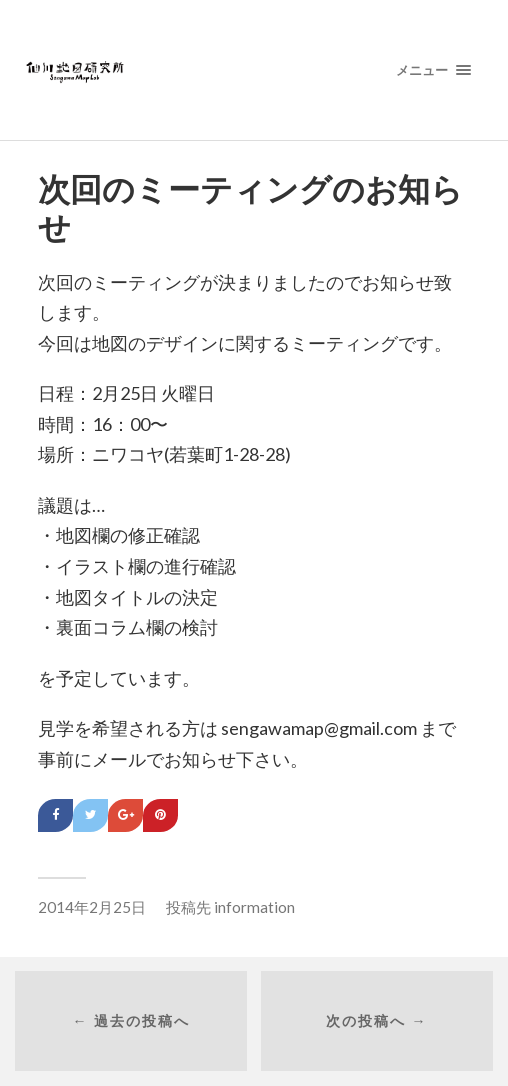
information (254, 907)
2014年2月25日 (92, 907)
